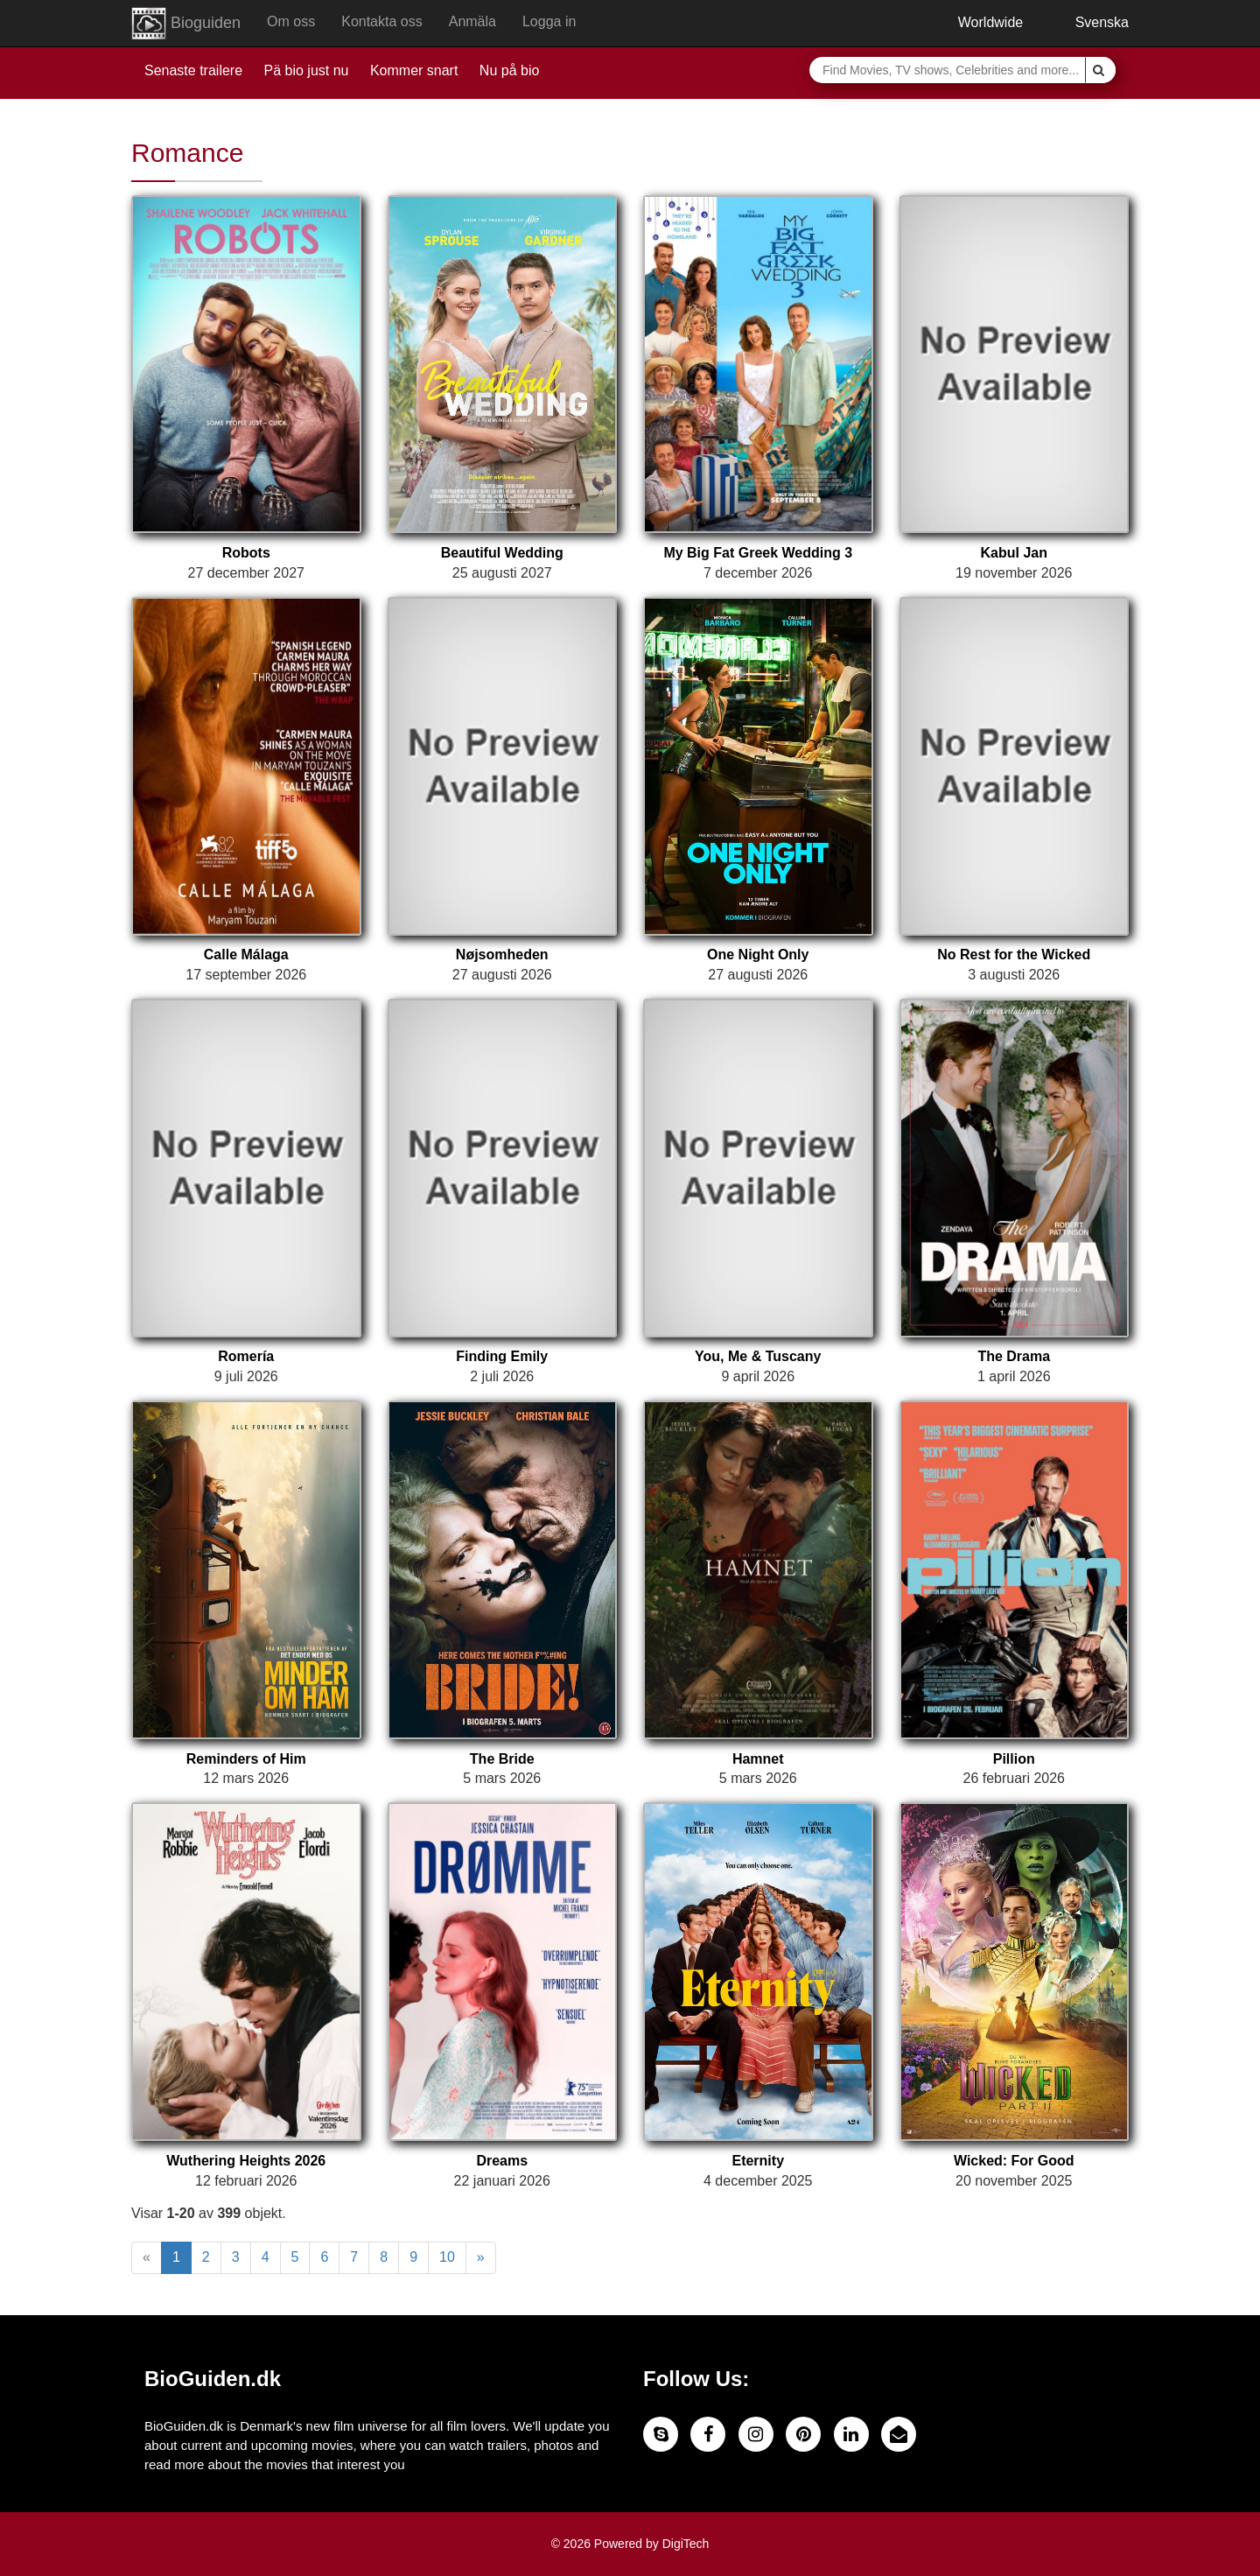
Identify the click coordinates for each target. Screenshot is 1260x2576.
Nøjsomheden (502, 954)
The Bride (502, 1758)
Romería (246, 1356)
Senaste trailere (193, 70)
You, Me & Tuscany (758, 1356)
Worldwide (977, 22)
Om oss (291, 21)
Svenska (1089, 22)
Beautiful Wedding (502, 552)
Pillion (1014, 1758)
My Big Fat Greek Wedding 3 (757, 552)
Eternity (758, 2160)
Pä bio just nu (306, 70)
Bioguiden (186, 23)
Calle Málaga (246, 954)
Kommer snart (414, 70)
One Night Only (757, 954)
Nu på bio (510, 70)
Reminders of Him (246, 1758)
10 (447, 2257)
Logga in (549, 21)
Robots (246, 552)
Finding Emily (502, 1356)
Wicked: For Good (1014, 2160)
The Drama (1013, 1356)
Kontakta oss (382, 21)
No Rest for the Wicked (1013, 954)
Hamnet (758, 1758)
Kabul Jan (1014, 552)
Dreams (502, 2160)
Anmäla (472, 21)
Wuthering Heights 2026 (246, 2160)
